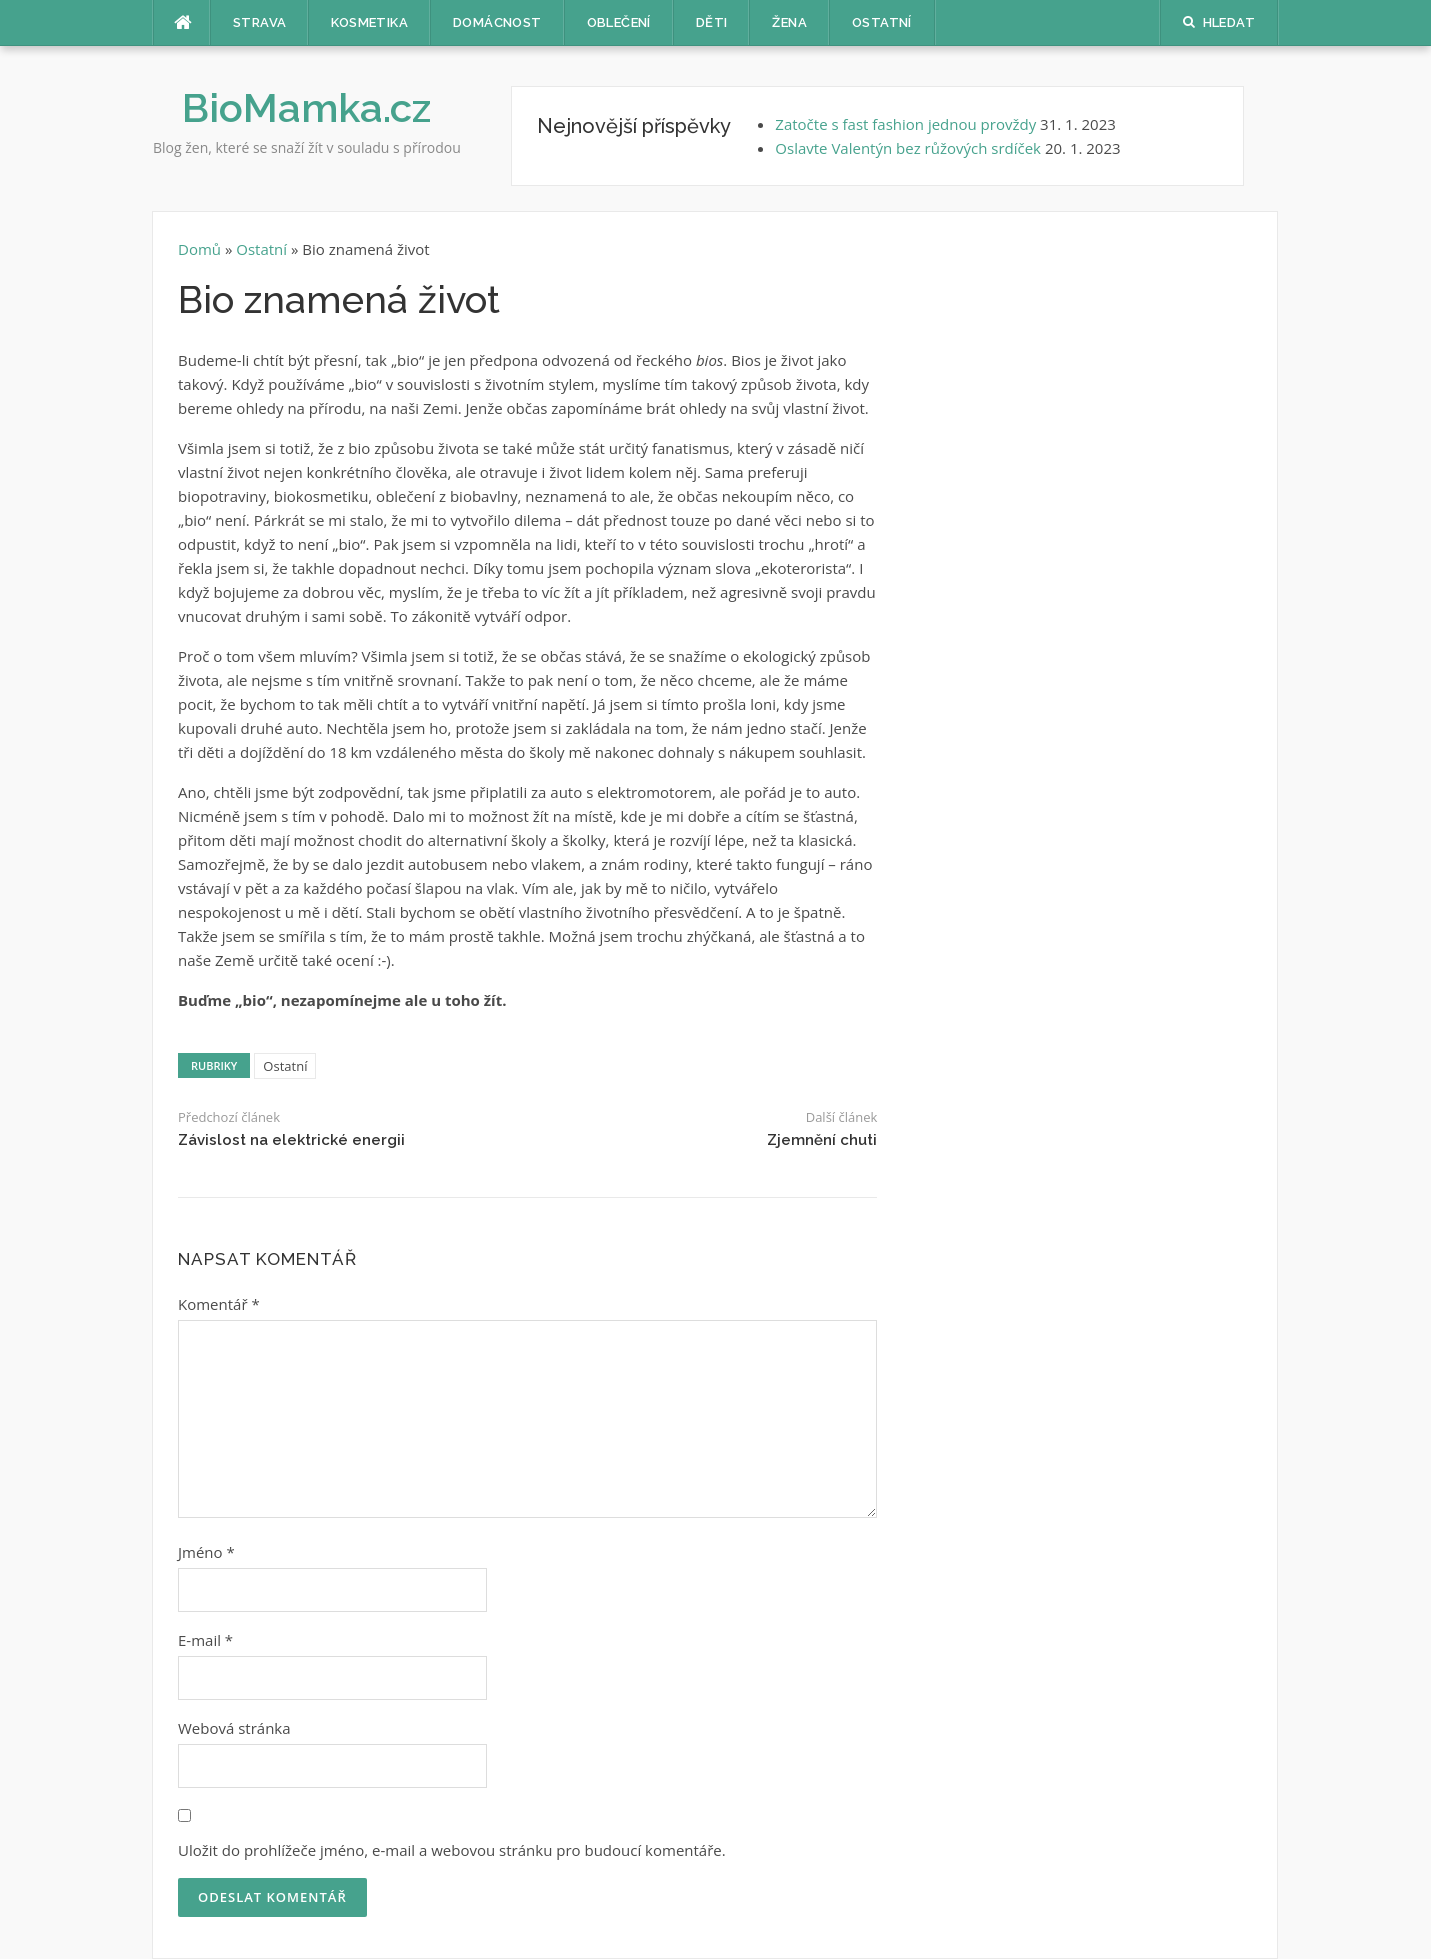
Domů (201, 249)
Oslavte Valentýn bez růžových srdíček (908, 148)
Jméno (206, 1552)
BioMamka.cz (306, 107)
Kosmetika (369, 22)
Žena (789, 22)
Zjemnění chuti (822, 1140)
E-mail (205, 1640)
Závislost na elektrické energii (291, 1140)
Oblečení (619, 22)
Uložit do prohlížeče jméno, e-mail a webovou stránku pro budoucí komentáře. (452, 1850)
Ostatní (882, 22)
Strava (259, 22)
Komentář (219, 1304)
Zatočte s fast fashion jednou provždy (905, 124)
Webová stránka (234, 1728)
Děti (712, 22)
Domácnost (497, 22)
